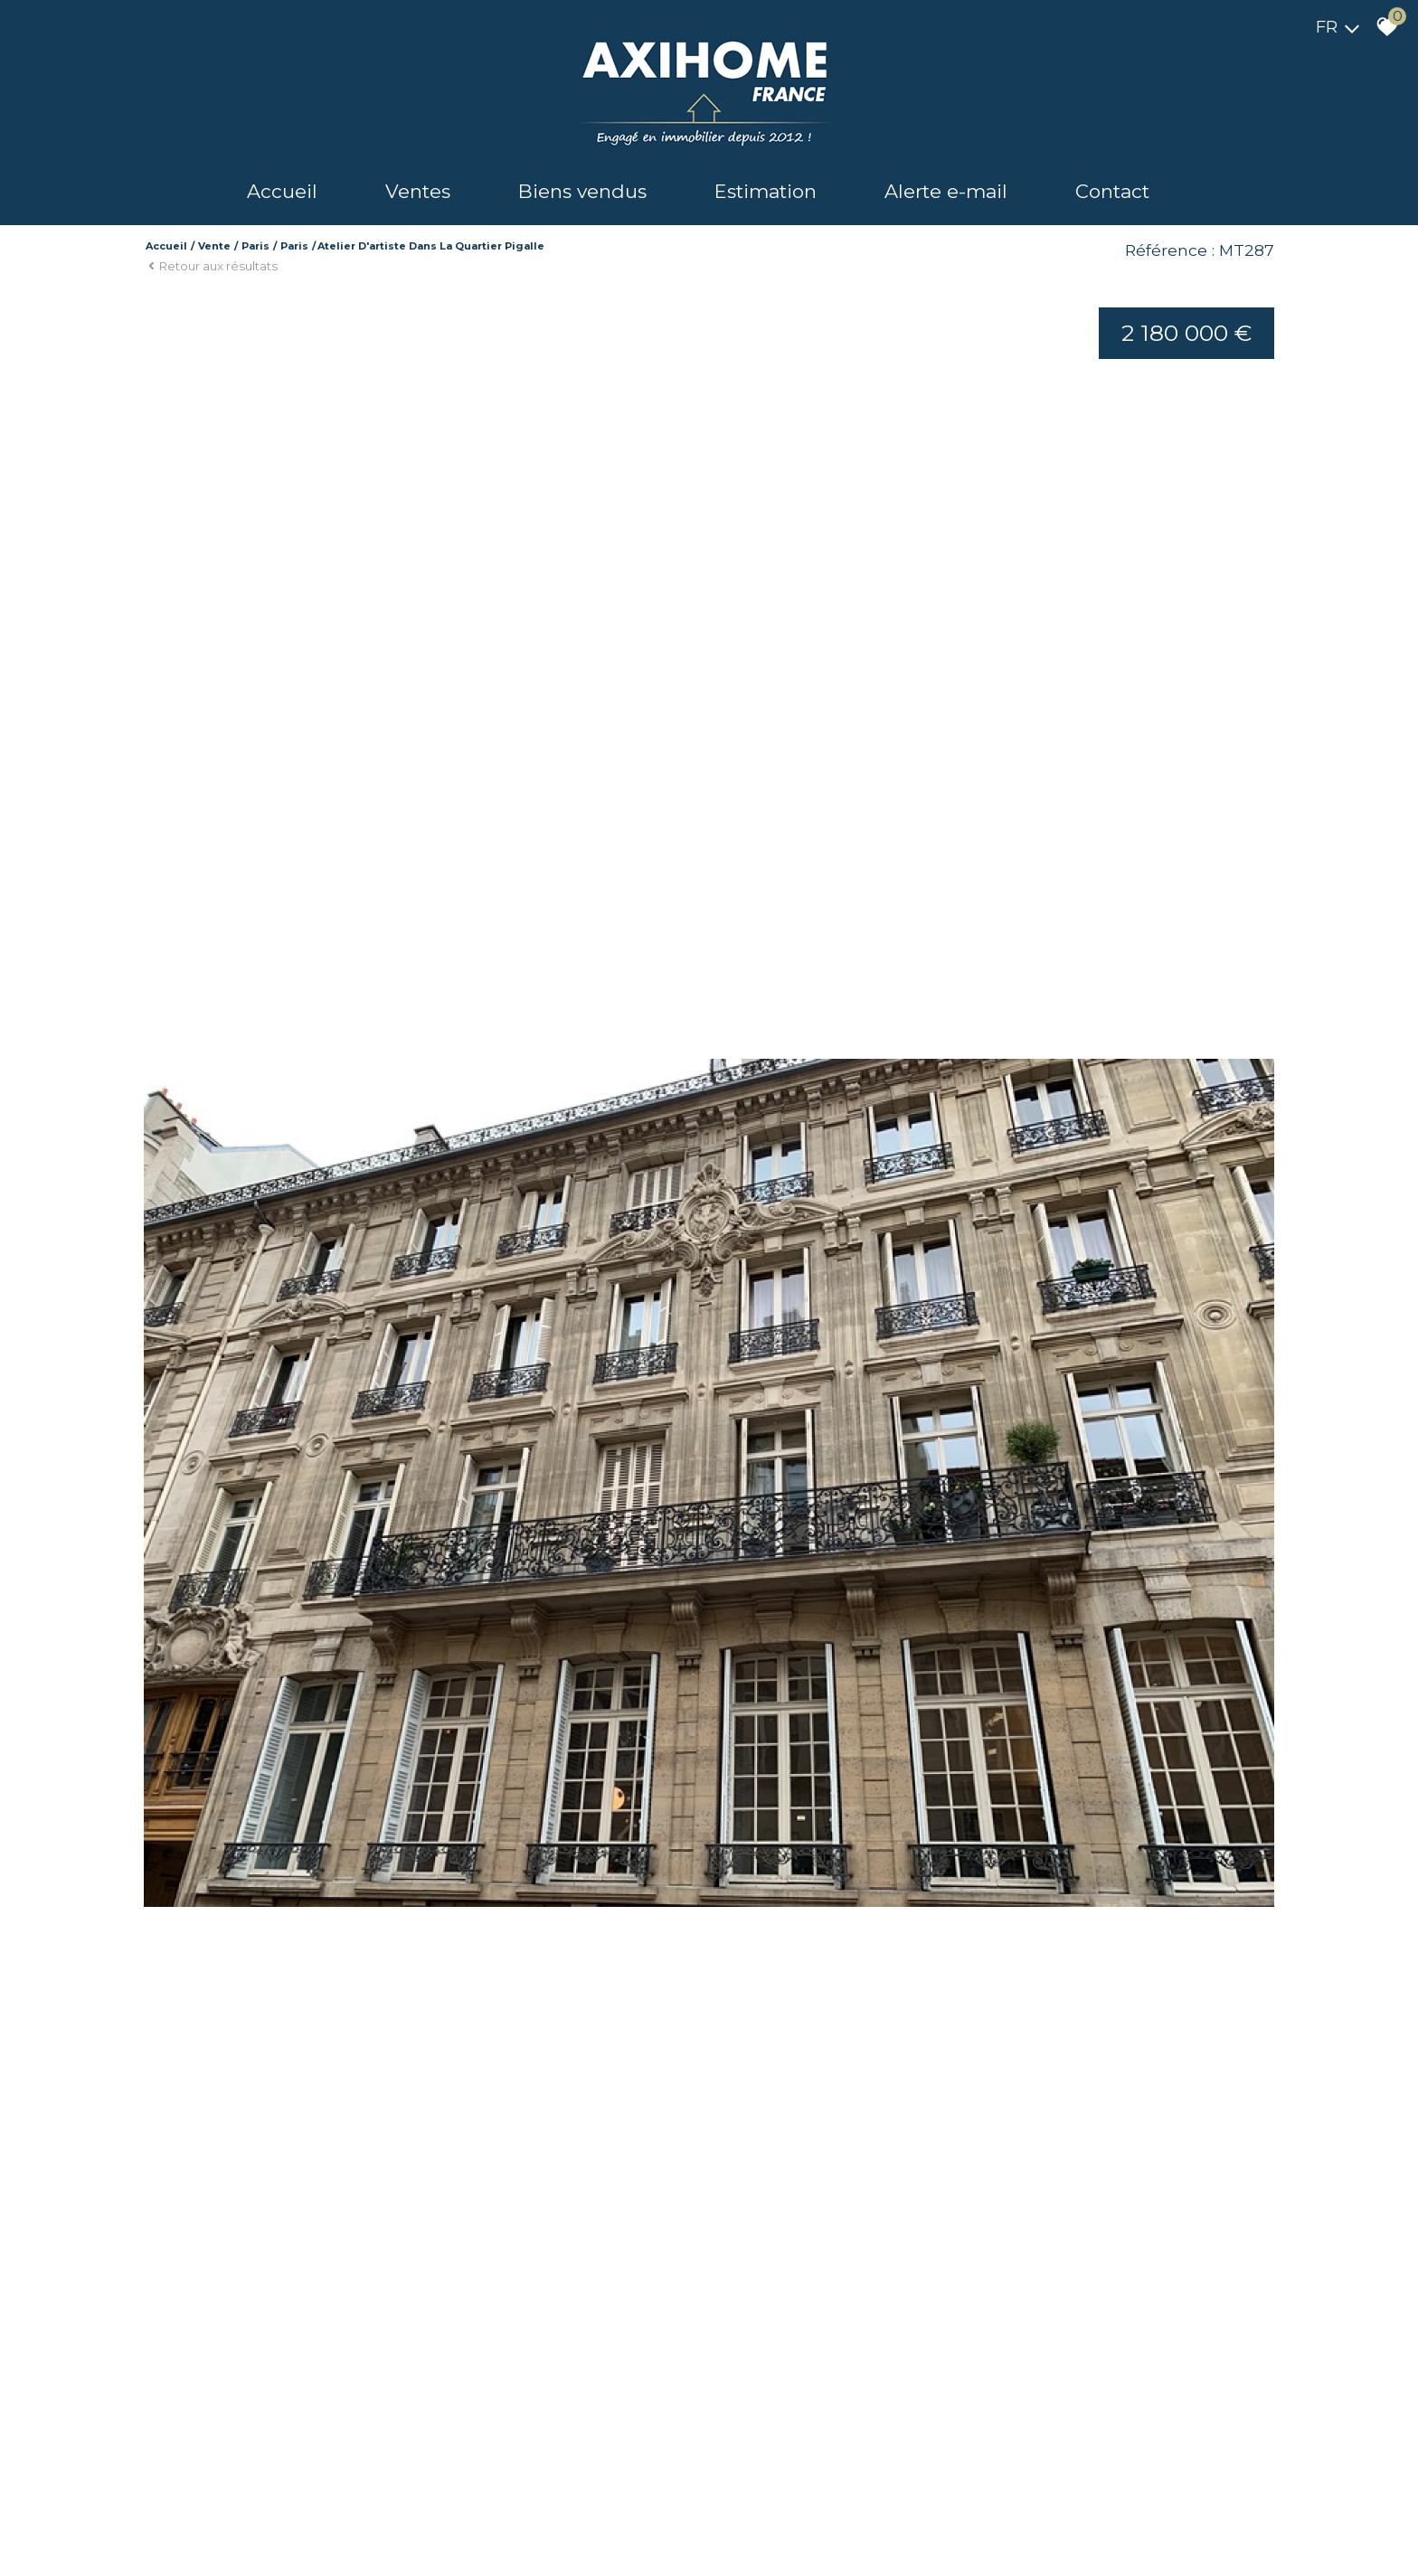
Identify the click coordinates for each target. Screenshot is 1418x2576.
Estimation (765, 191)
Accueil (282, 191)
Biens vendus (582, 191)
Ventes (417, 191)
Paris (255, 246)
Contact (1112, 191)
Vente (214, 246)
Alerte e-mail (945, 191)
